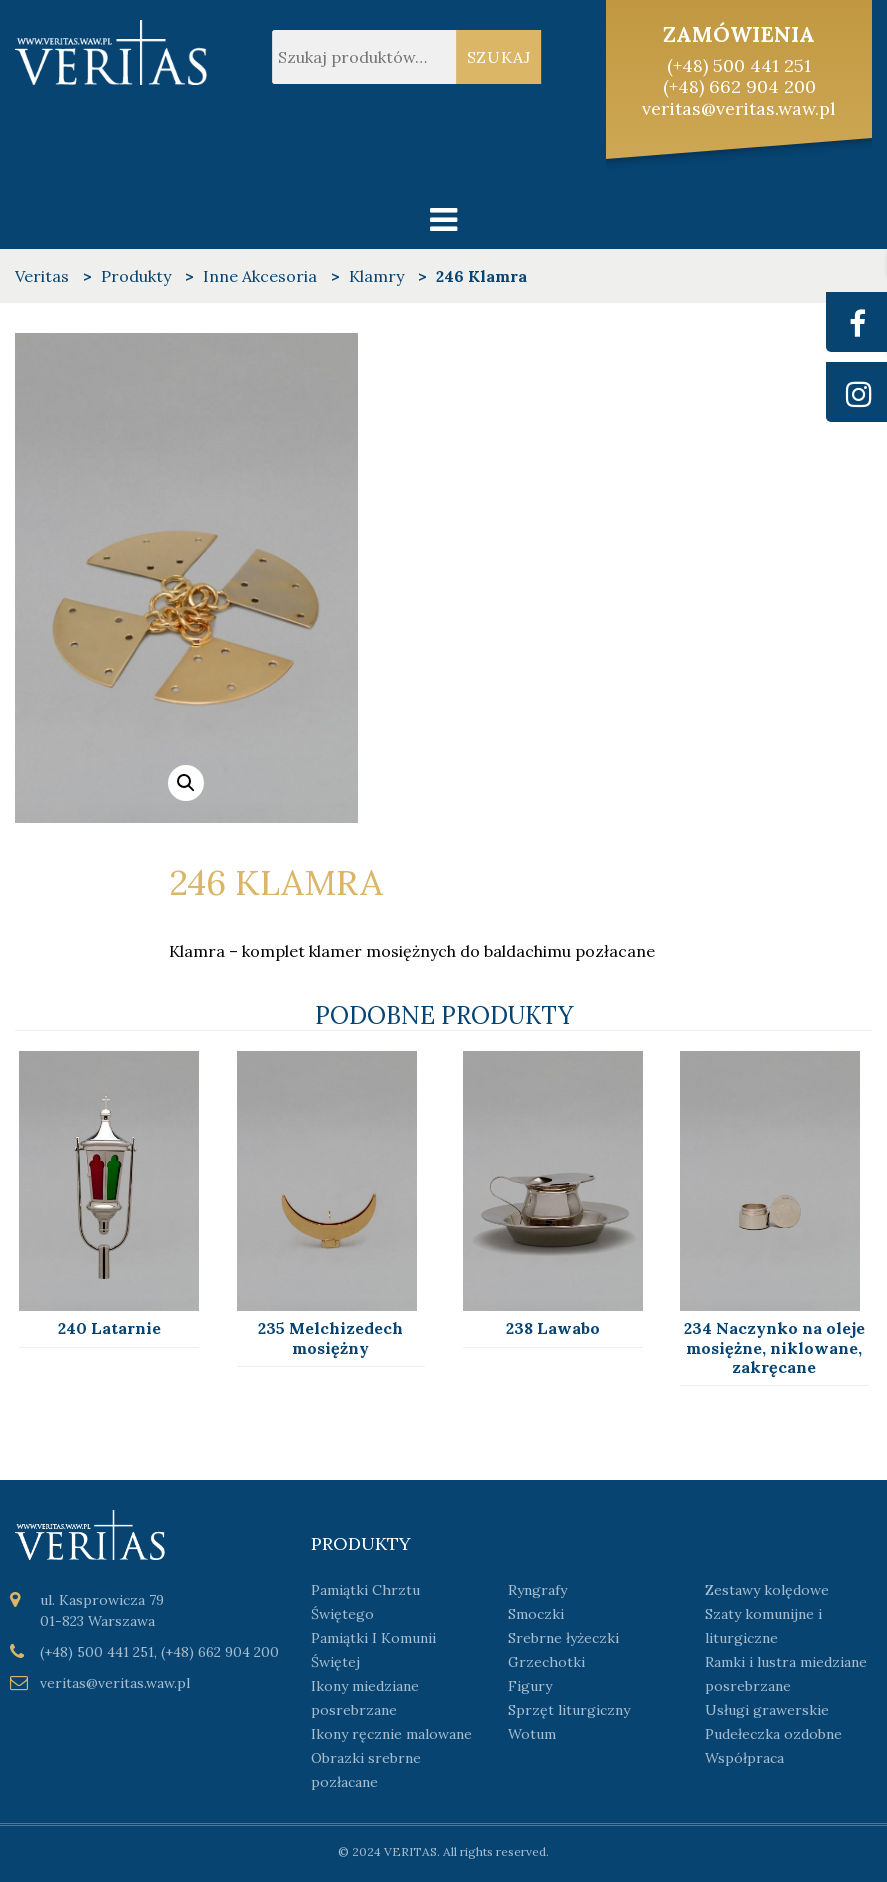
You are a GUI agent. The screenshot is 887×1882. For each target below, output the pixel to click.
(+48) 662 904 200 (739, 86)
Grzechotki (546, 1662)
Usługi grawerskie (767, 1710)
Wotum (532, 1734)
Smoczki (536, 1614)
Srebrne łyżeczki (563, 1638)
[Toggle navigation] (443, 219)
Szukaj (499, 57)
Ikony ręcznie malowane (391, 1734)
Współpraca (744, 1758)
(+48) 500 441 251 (739, 65)
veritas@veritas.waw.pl (739, 108)
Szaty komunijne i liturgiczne (763, 1626)
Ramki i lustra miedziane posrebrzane (786, 1674)
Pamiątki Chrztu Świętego (365, 1602)
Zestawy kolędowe (767, 1590)
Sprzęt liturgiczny (569, 1710)
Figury (530, 1686)
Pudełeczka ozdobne (773, 1734)
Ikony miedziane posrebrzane (365, 1698)
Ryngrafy (537, 1590)
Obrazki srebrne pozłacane (366, 1770)
